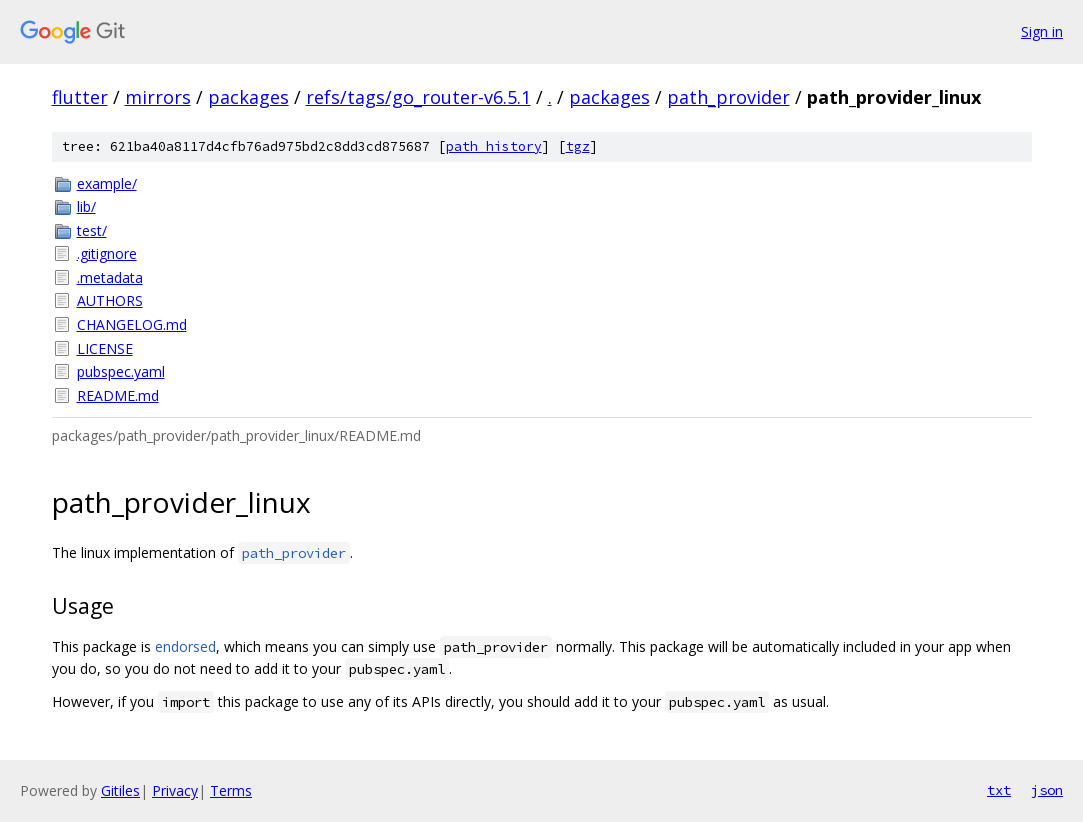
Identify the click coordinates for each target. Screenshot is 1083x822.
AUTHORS (110, 300)
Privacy (175, 790)
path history (494, 146)
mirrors (158, 97)
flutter (80, 97)
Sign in (1042, 31)
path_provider (728, 97)
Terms (231, 790)
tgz (578, 146)
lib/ (86, 206)
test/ (92, 230)
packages (248, 97)
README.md (118, 395)
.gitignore (107, 253)
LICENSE (105, 348)
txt (999, 790)
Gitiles (120, 790)
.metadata (110, 277)
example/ (107, 183)
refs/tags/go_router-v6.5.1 (418, 97)
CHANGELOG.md (132, 324)
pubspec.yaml (121, 371)
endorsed (185, 646)
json (1047, 790)
